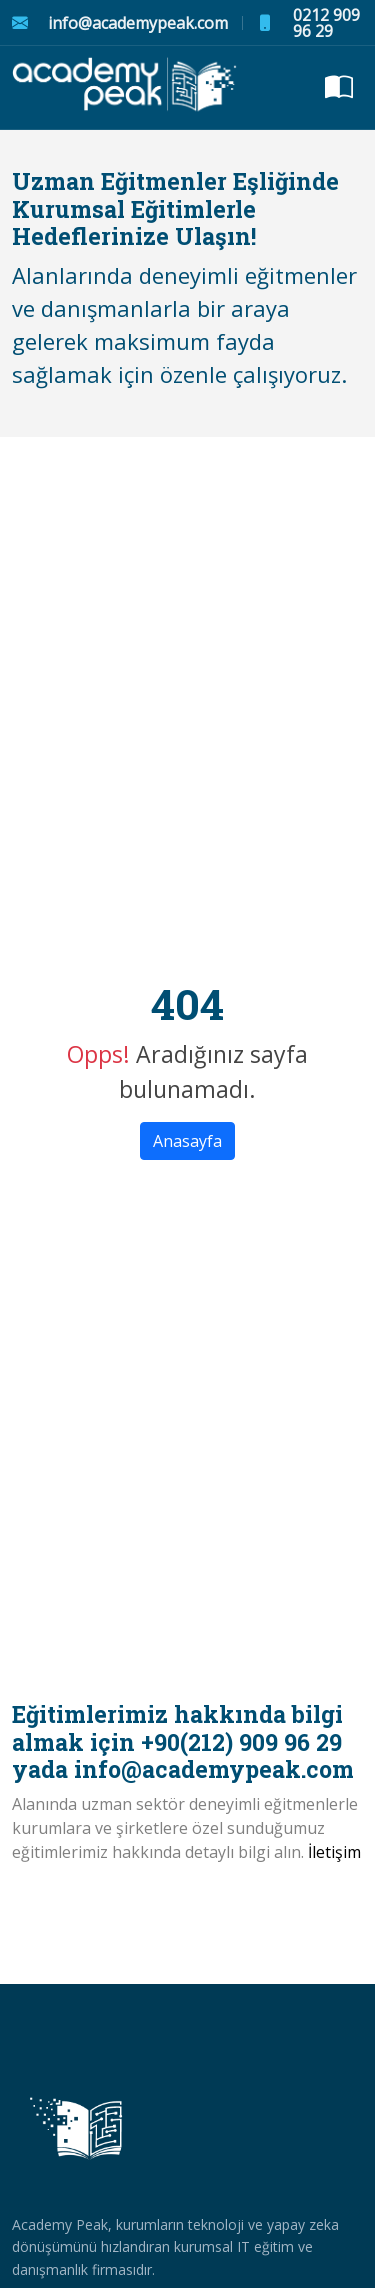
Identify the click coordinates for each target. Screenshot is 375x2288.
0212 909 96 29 (326, 23)
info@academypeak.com (138, 23)
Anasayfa (187, 1141)
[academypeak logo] (126, 88)
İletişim (334, 1852)
